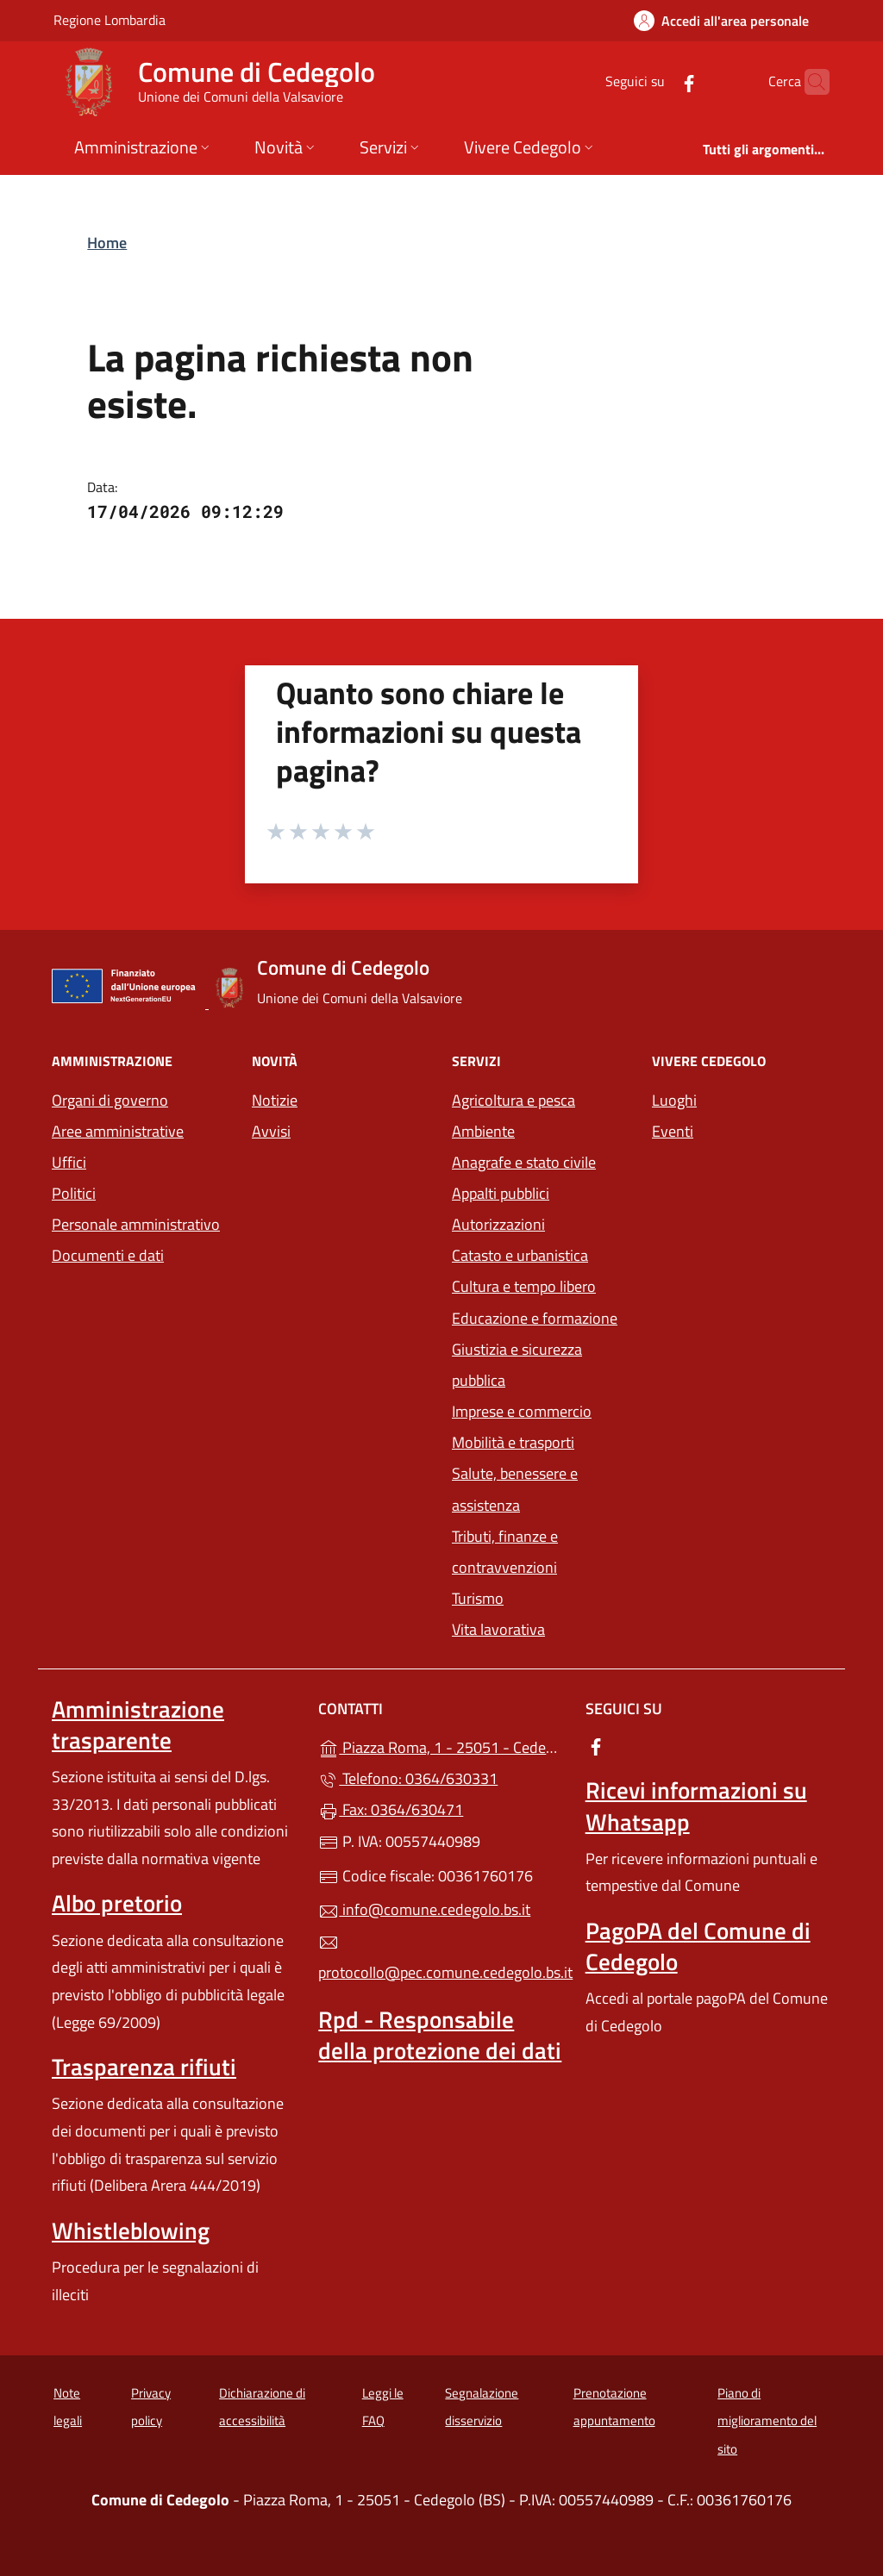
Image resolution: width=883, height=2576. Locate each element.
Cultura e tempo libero (524, 1286)
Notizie (274, 1100)
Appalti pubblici (500, 1193)
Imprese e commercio (522, 1411)
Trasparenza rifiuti (144, 2067)
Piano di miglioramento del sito (767, 2421)
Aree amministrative (118, 1131)
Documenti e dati (108, 1255)
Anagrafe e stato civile (524, 1162)
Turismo (478, 1598)
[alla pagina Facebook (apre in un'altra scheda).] (655, 81)
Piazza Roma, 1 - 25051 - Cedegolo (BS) (441, 1745)
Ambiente (483, 1131)
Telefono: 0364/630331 (408, 1778)
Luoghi (674, 1100)
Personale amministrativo (136, 1224)
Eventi (672, 1131)
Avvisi (271, 1131)
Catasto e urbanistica (520, 1255)
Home (107, 242)
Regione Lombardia (109, 19)
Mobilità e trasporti (513, 1442)
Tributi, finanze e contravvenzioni (505, 1552)
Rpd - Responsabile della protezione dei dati (439, 2034)
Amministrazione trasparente (138, 1724)
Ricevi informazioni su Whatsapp (696, 1805)
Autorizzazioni (498, 1224)
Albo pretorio (117, 1903)
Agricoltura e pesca (513, 1100)
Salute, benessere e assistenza (515, 1489)
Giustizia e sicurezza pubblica (517, 1365)
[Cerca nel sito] (809, 82)
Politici (74, 1193)
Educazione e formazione (534, 1318)
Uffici (69, 1162)
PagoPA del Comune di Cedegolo (698, 1946)
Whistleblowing (131, 2230)
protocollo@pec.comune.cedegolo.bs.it (441, 1958)
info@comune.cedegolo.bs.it (424, 1909)
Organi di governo (110, 1100)
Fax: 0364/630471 (390, 1809)
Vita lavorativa (498, 1629)
